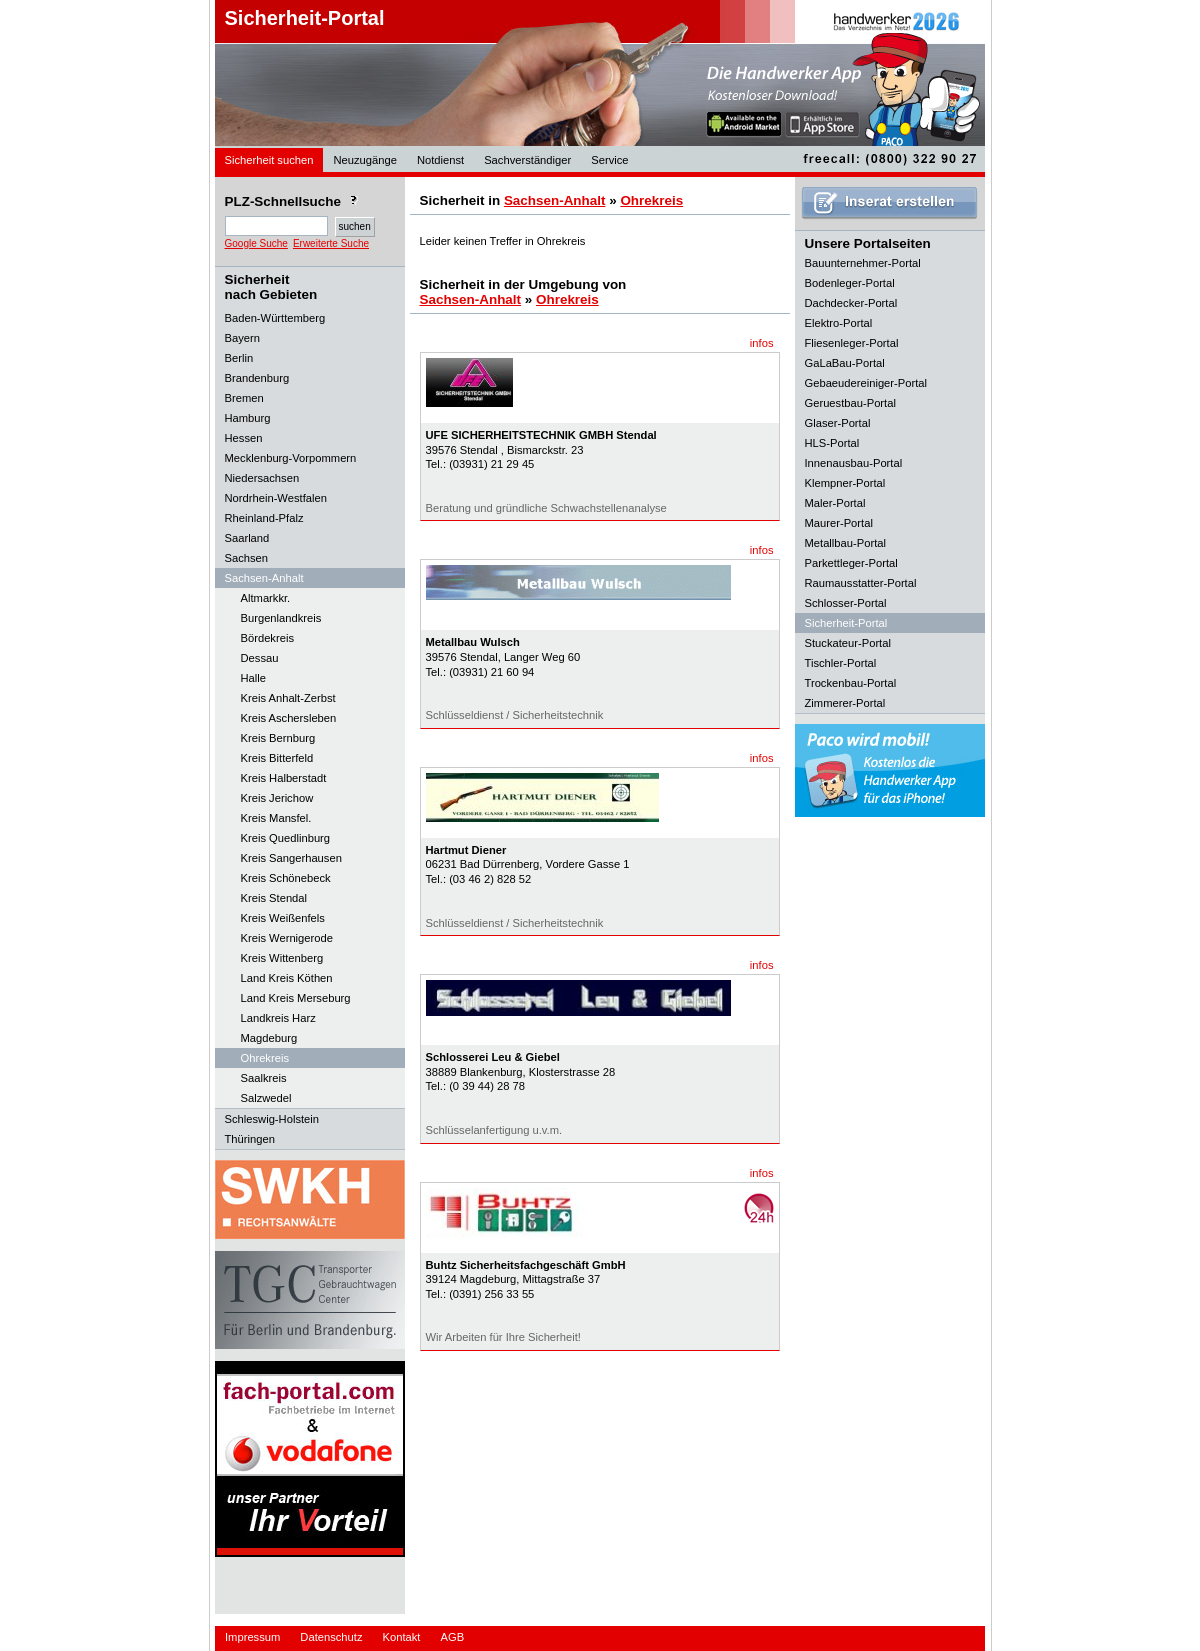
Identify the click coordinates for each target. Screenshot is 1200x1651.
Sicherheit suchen (269, 160)
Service (609, 160)
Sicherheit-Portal (305, 18)
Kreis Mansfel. (276, 818)
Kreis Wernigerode (287, 938)
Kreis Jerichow (277, 798)
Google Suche (256, 243)
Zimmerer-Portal (845, 703)
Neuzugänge (364, 160)
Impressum (252, 1637)
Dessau (260, 658)
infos (762, 343)
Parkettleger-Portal (851, 563)
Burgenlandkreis (281, 618)
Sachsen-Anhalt (555, 200)
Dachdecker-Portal (851, 303)
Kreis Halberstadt (284, 778)
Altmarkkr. (266, 598)
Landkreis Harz (278, 1018)
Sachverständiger (527, 160)
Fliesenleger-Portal (852, 343)
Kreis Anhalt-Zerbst (288, 698)
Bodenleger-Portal (850, 283)
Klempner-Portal (845, 483)
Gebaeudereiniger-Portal (866, 383)
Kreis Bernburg (278, 738)
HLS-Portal (832, 443)
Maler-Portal (835, 503)
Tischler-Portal (841, 663)
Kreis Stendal (274, 898)
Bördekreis (267, 638)
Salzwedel (266, 1098)
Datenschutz (331, 1637)
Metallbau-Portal (845, 543)
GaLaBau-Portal (845, 363)
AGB (452, 1637)
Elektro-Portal (839, 323)
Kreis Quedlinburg (286, 838)
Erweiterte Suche (331, 243)
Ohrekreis (265, 1058)
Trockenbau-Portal (851, 683)
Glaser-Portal (838, 423)
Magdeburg (269, 1038)
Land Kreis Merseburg (296, 998)
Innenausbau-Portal (854, 463)
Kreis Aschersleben (289, 718)
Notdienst (440, 160)
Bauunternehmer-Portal (863, 263)
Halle (254, 678)
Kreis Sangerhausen (291, 858)
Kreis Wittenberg (282, 958)
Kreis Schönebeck (286, 878)
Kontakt (402, 1637)
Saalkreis (264, 1078)
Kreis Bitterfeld (277, 758)
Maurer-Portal (839, 523)
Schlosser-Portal (846, 603)
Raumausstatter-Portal (861, 583)
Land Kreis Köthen (287, 978)
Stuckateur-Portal (848, 643)
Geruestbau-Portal (850, 403)
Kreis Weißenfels (283, 918)
